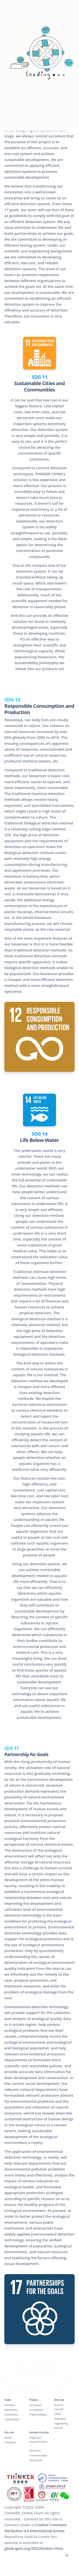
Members (9, 2405)
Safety (57, 2414)
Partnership (11, 2414)
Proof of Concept (58, 2407)
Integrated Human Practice (38, 2439)
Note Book (60, 2418)
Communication (38, 2455)
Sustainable (35, 2460)
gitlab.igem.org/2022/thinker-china (33, 2548)
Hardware (10, 2442)
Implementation (38, 2414)
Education (34, 2450)
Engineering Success (61, 2425)
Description (35, 2405)
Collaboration (12, 2419)
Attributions (11, 2410)
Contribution (36, 2410)
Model (7, 2437)
